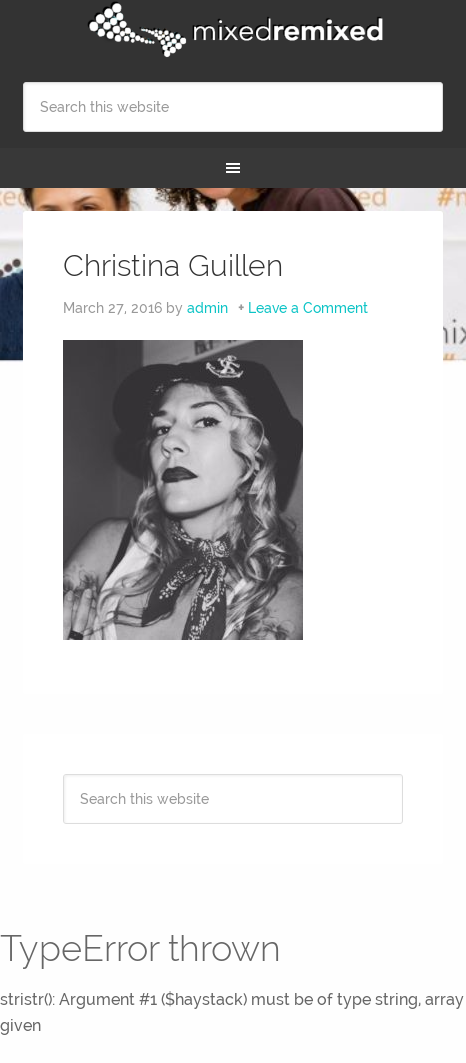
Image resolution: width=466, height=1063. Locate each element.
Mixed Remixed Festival (232, 30)
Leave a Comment (308, 308)
